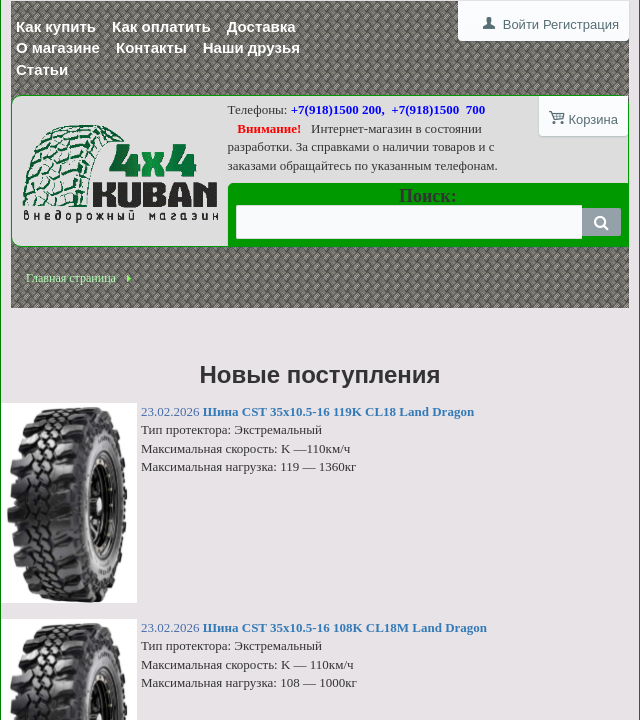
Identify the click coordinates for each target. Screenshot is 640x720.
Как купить (56, 26)
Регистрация (581, 24)
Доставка (261, 26)
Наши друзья (251, 47)
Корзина (593, 119)
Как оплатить (161, 26)
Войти (521, 24)
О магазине (58, 47)
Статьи (42, 69)
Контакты (151, 47)
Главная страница (71, 278)
